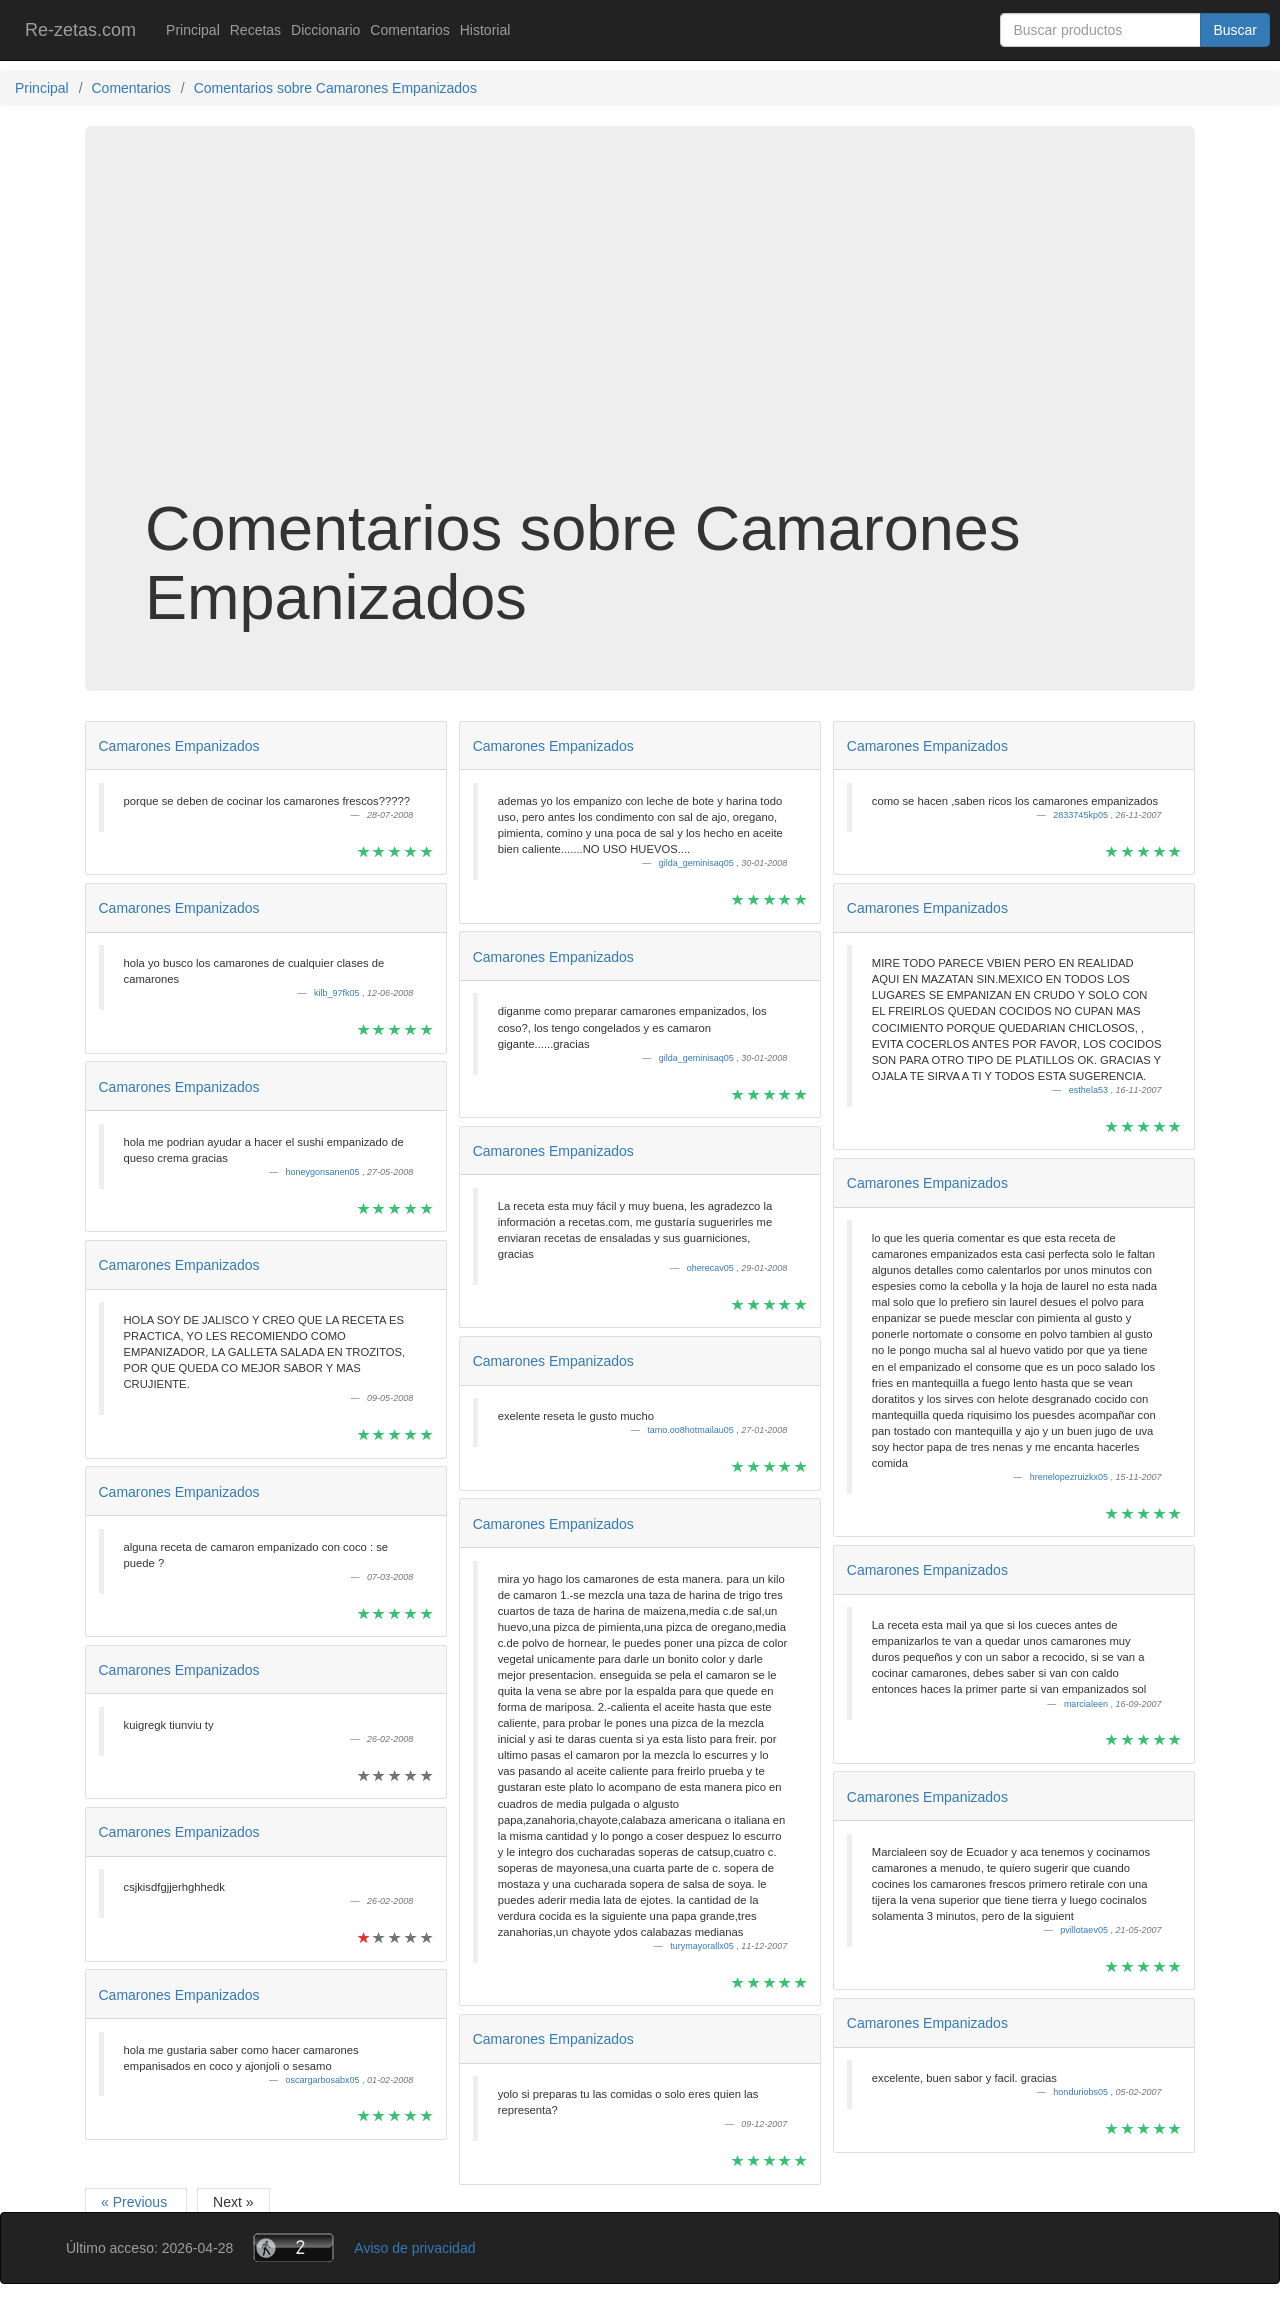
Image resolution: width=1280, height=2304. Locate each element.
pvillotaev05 (1085, 1930)
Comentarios (409, 30)
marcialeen (1087, 1704)
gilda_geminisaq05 (698, 863)
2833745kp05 (1081, 815)
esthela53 (1090, 1090)
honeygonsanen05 (324, 1172)
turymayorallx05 (703, 1946)
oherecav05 (712, 1268)
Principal (193, 30)
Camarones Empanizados (179, 746)
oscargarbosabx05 (324, 2080)
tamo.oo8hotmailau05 (691, 1430)
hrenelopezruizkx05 (1070, 1477)
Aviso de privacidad (414, 2248)
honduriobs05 (1081, 2092)
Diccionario (325, 30)
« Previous (136, 2202)
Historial (485, 30)
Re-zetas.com (80, 30)
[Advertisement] (640, 334)
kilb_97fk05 (338, 993)
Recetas (255, 30)
